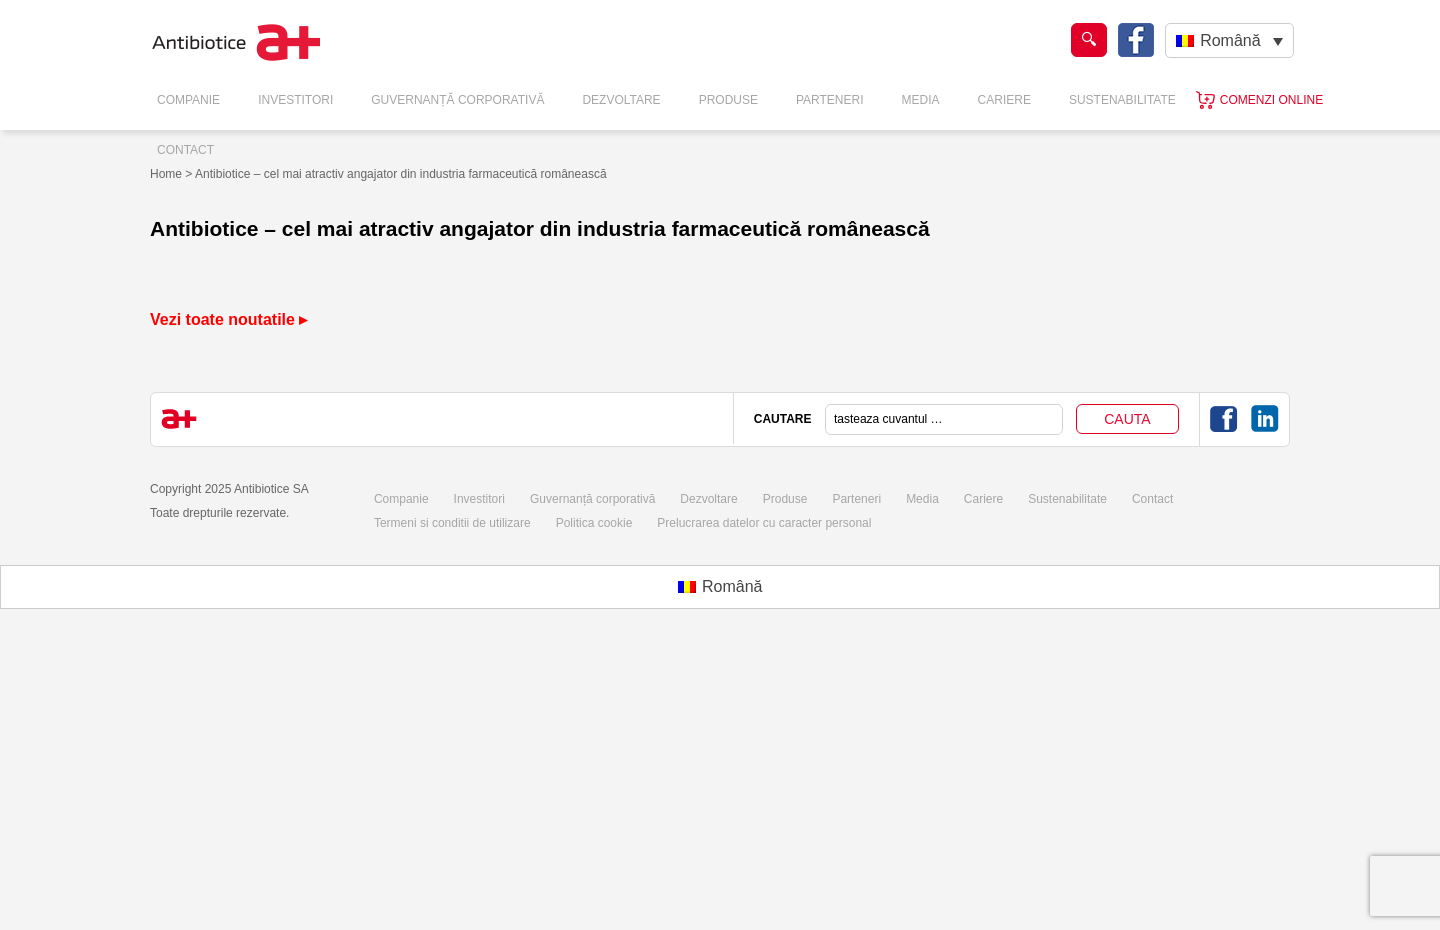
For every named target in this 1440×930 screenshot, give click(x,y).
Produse (728, 100)
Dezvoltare (621, 100)
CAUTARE (783, 419)
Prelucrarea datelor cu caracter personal (764, 523)
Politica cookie (594, 523)
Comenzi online (1271, 100)
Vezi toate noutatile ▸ (228, 319)
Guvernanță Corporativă (457, 100)
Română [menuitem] (1230, 40)
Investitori (295, 100)
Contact (185, 150)
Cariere (1004, 100)
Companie (188, 100)
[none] (1229, 40)
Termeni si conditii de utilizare (452, 523)
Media (921, 100)
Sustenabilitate (1122, 100)
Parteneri (830, 100)
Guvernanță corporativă (592, 499)
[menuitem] (1229, 40)
